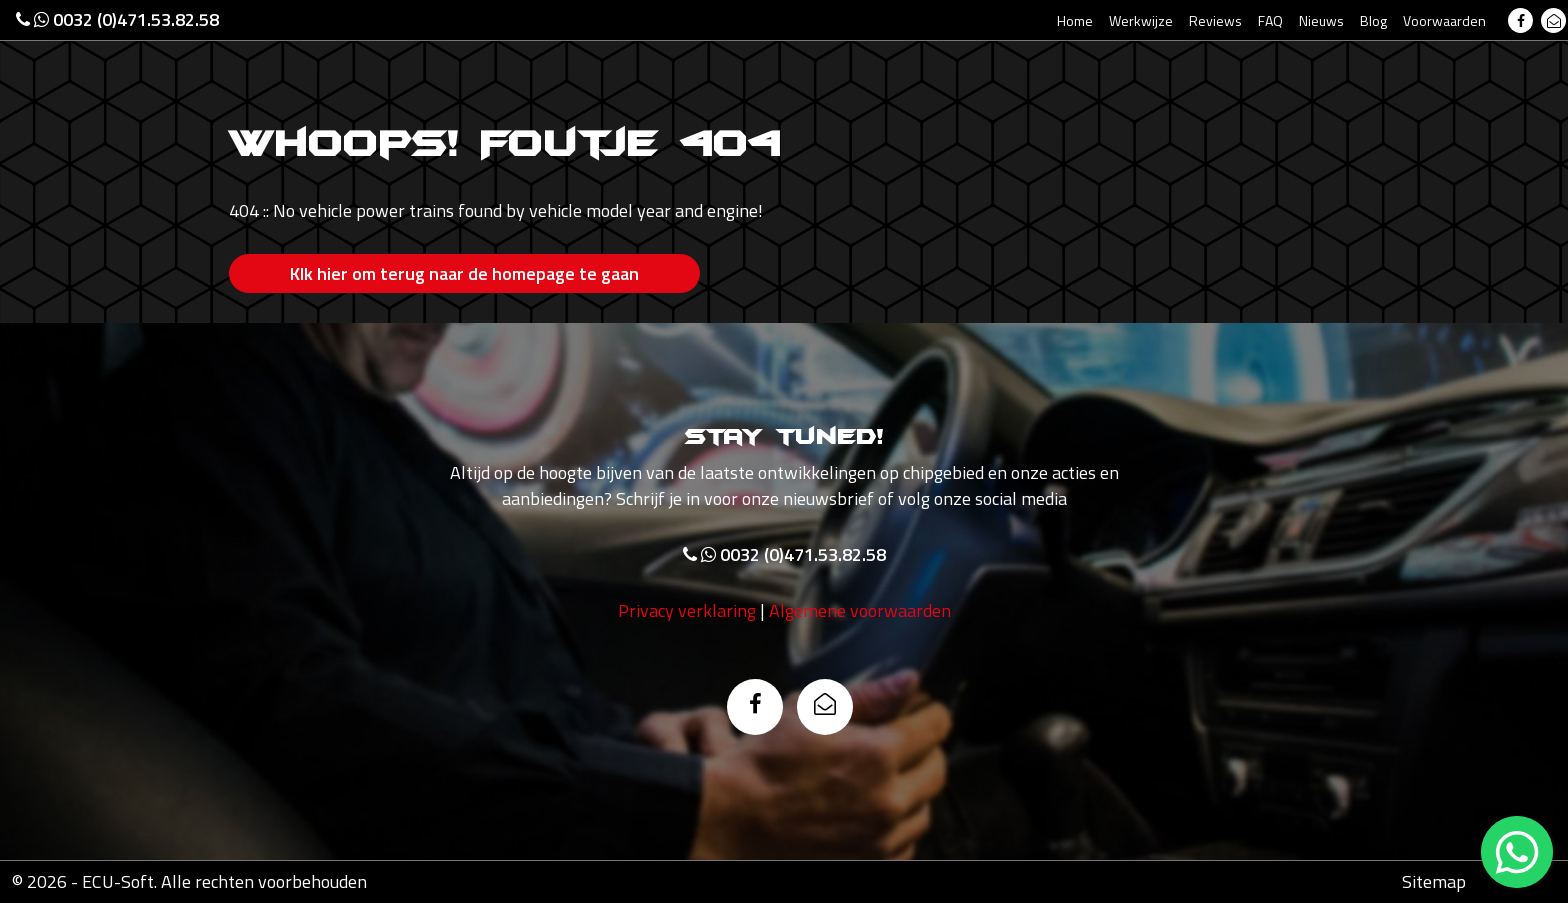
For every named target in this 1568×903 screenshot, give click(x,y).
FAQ (1270, 20)
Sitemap (1434, 881)
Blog (1373, 20)
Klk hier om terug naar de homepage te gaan (464, 273)
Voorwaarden (1444, 20)
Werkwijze (1141, 20)
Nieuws (1321, 20)
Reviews (1215, 20)
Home (1075, 20)
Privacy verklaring (687, 610)
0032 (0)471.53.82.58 (117, 19)
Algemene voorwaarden (860, 610)
